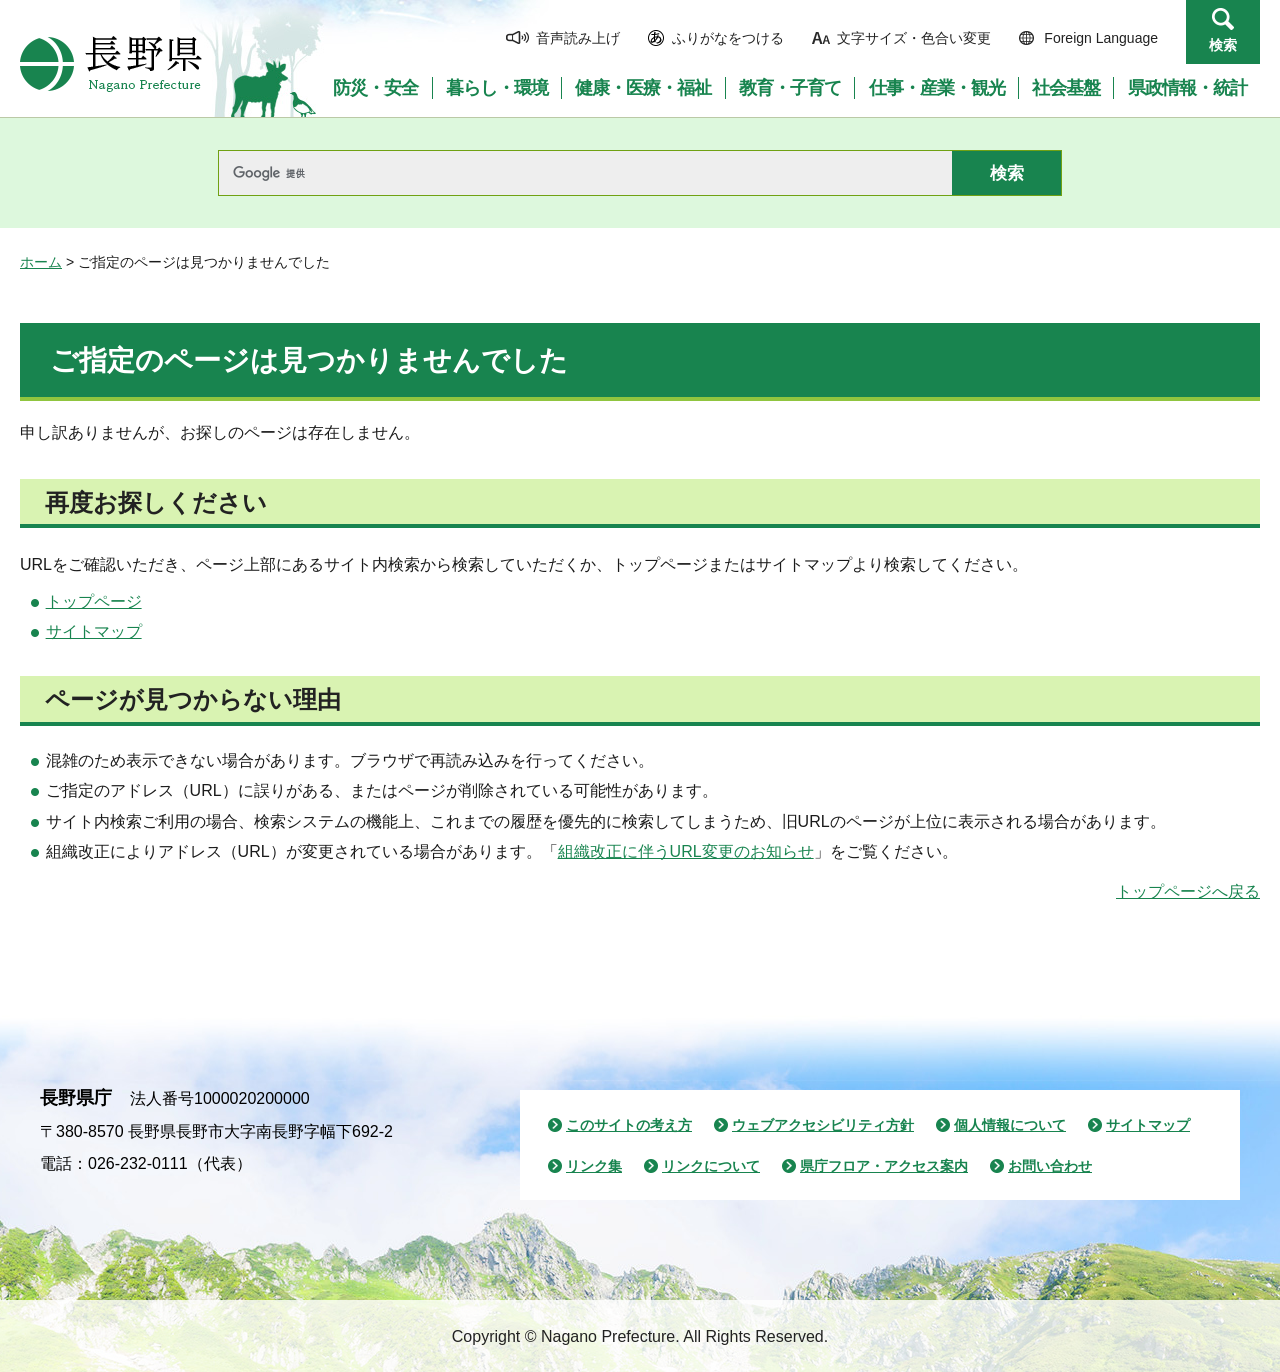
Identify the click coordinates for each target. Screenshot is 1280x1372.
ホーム (41, 262)
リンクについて (711, 1166)
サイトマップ (94, 631)
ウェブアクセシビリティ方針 (823, 1125)
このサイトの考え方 (629, 1125)
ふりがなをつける (728, 38)
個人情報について (1010, 1125)
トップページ (94, 601)
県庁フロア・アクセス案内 (884, 1166)
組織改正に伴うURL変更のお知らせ (686, 851)
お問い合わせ (1050, 1166)
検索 (1223, 45)
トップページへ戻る (1188, 891)
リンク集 (594, 1166)
